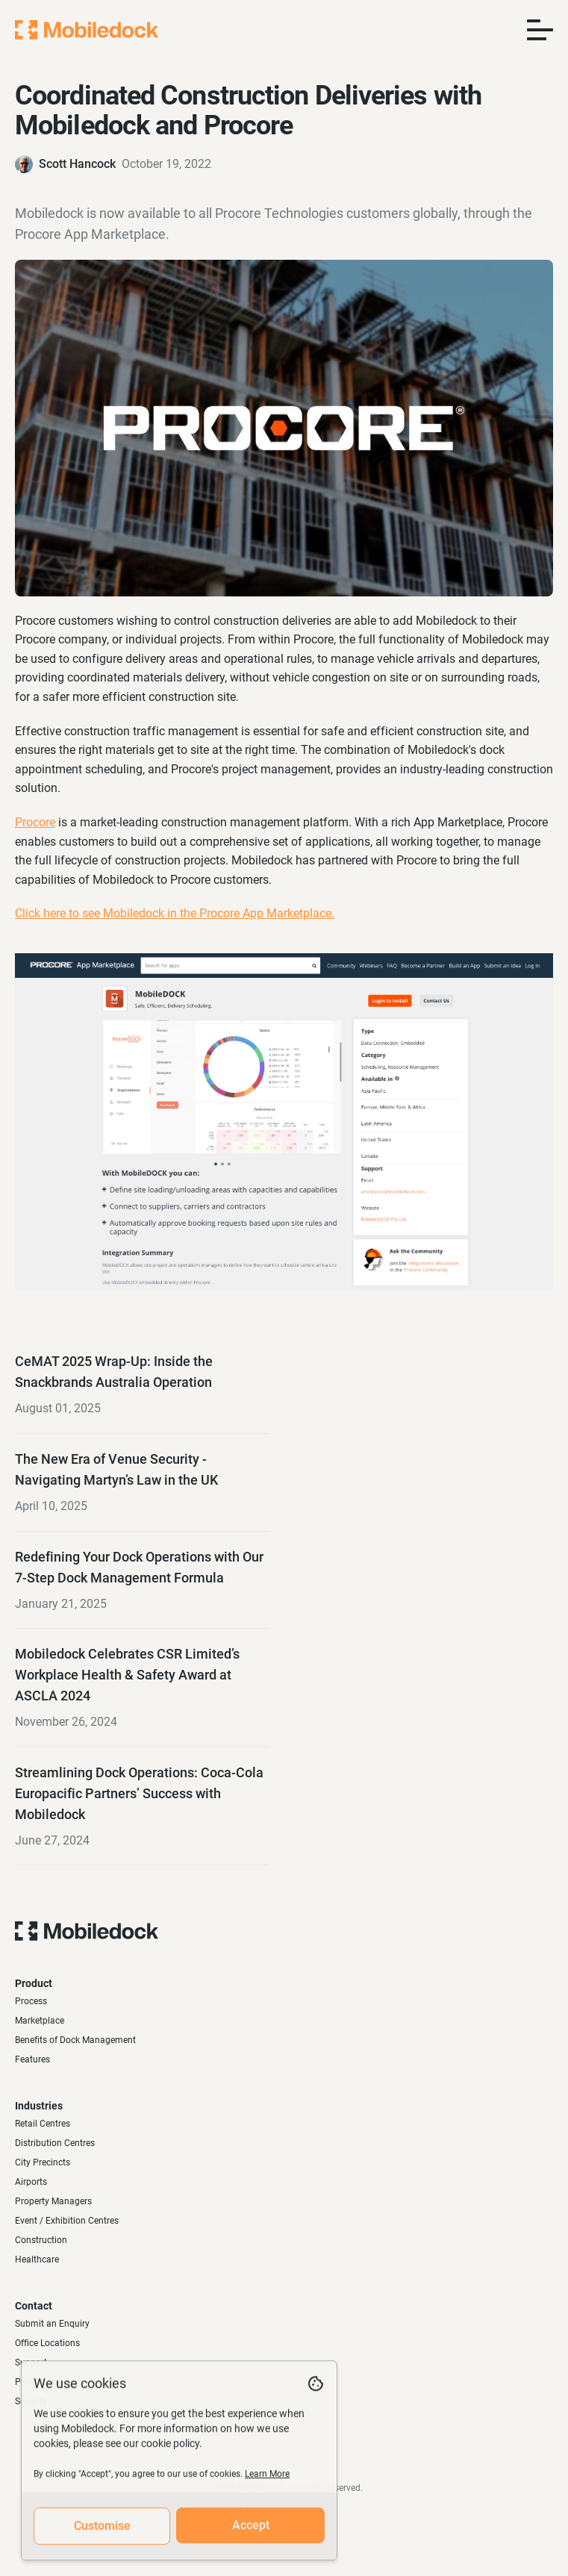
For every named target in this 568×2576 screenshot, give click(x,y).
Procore (35, 822)
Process (31, 2001)
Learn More (267, 2482)
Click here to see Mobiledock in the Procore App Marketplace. (174, 913)
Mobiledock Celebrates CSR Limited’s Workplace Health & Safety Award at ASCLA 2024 (127, 1674)
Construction (41, 2240)
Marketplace (39, 2020)
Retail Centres (42, 2123)
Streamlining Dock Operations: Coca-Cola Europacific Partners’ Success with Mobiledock (139, 1793)
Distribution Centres (55, 2143)
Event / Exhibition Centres (67, 2220)
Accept (250, 2533)
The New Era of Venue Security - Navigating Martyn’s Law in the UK (116, 1469)
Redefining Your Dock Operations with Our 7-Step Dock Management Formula (139, 1567)
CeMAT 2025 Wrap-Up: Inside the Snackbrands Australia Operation (114, 1371)
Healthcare (37, 2259)
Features (32, 2059)
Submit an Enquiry (52, 2323)
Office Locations (47, 2343)
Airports (31, 2182)
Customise (102, 2534)
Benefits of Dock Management (75, 2040)
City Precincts (42, 2162)
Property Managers (53, 2201)
